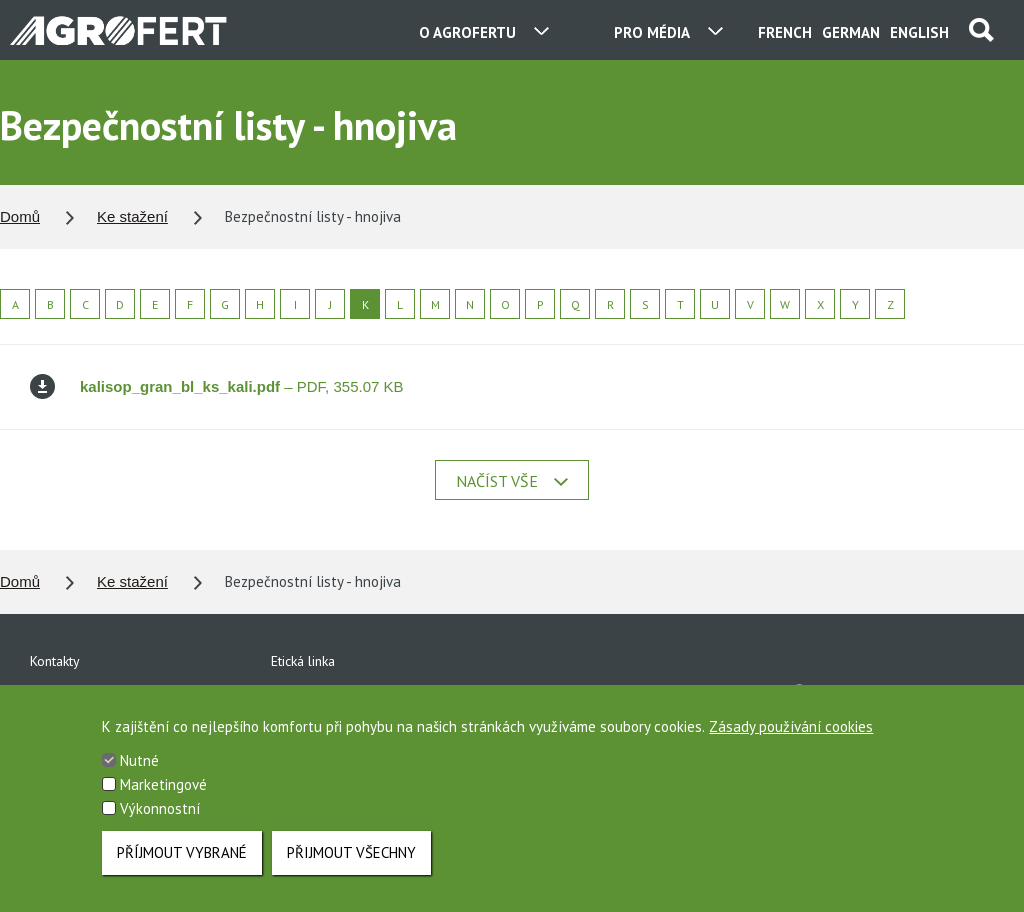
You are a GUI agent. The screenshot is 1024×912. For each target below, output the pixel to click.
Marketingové (163, 797)
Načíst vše (512, 481)
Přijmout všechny (351, 865)
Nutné (139, 773)
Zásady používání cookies (791, 739)
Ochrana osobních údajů (342, 695)
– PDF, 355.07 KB (217, 386)
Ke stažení (132, 216)
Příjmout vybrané (182, 865)
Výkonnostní (160, 821)
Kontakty (55, 661)
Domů (20, 216)
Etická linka (303, 661)
